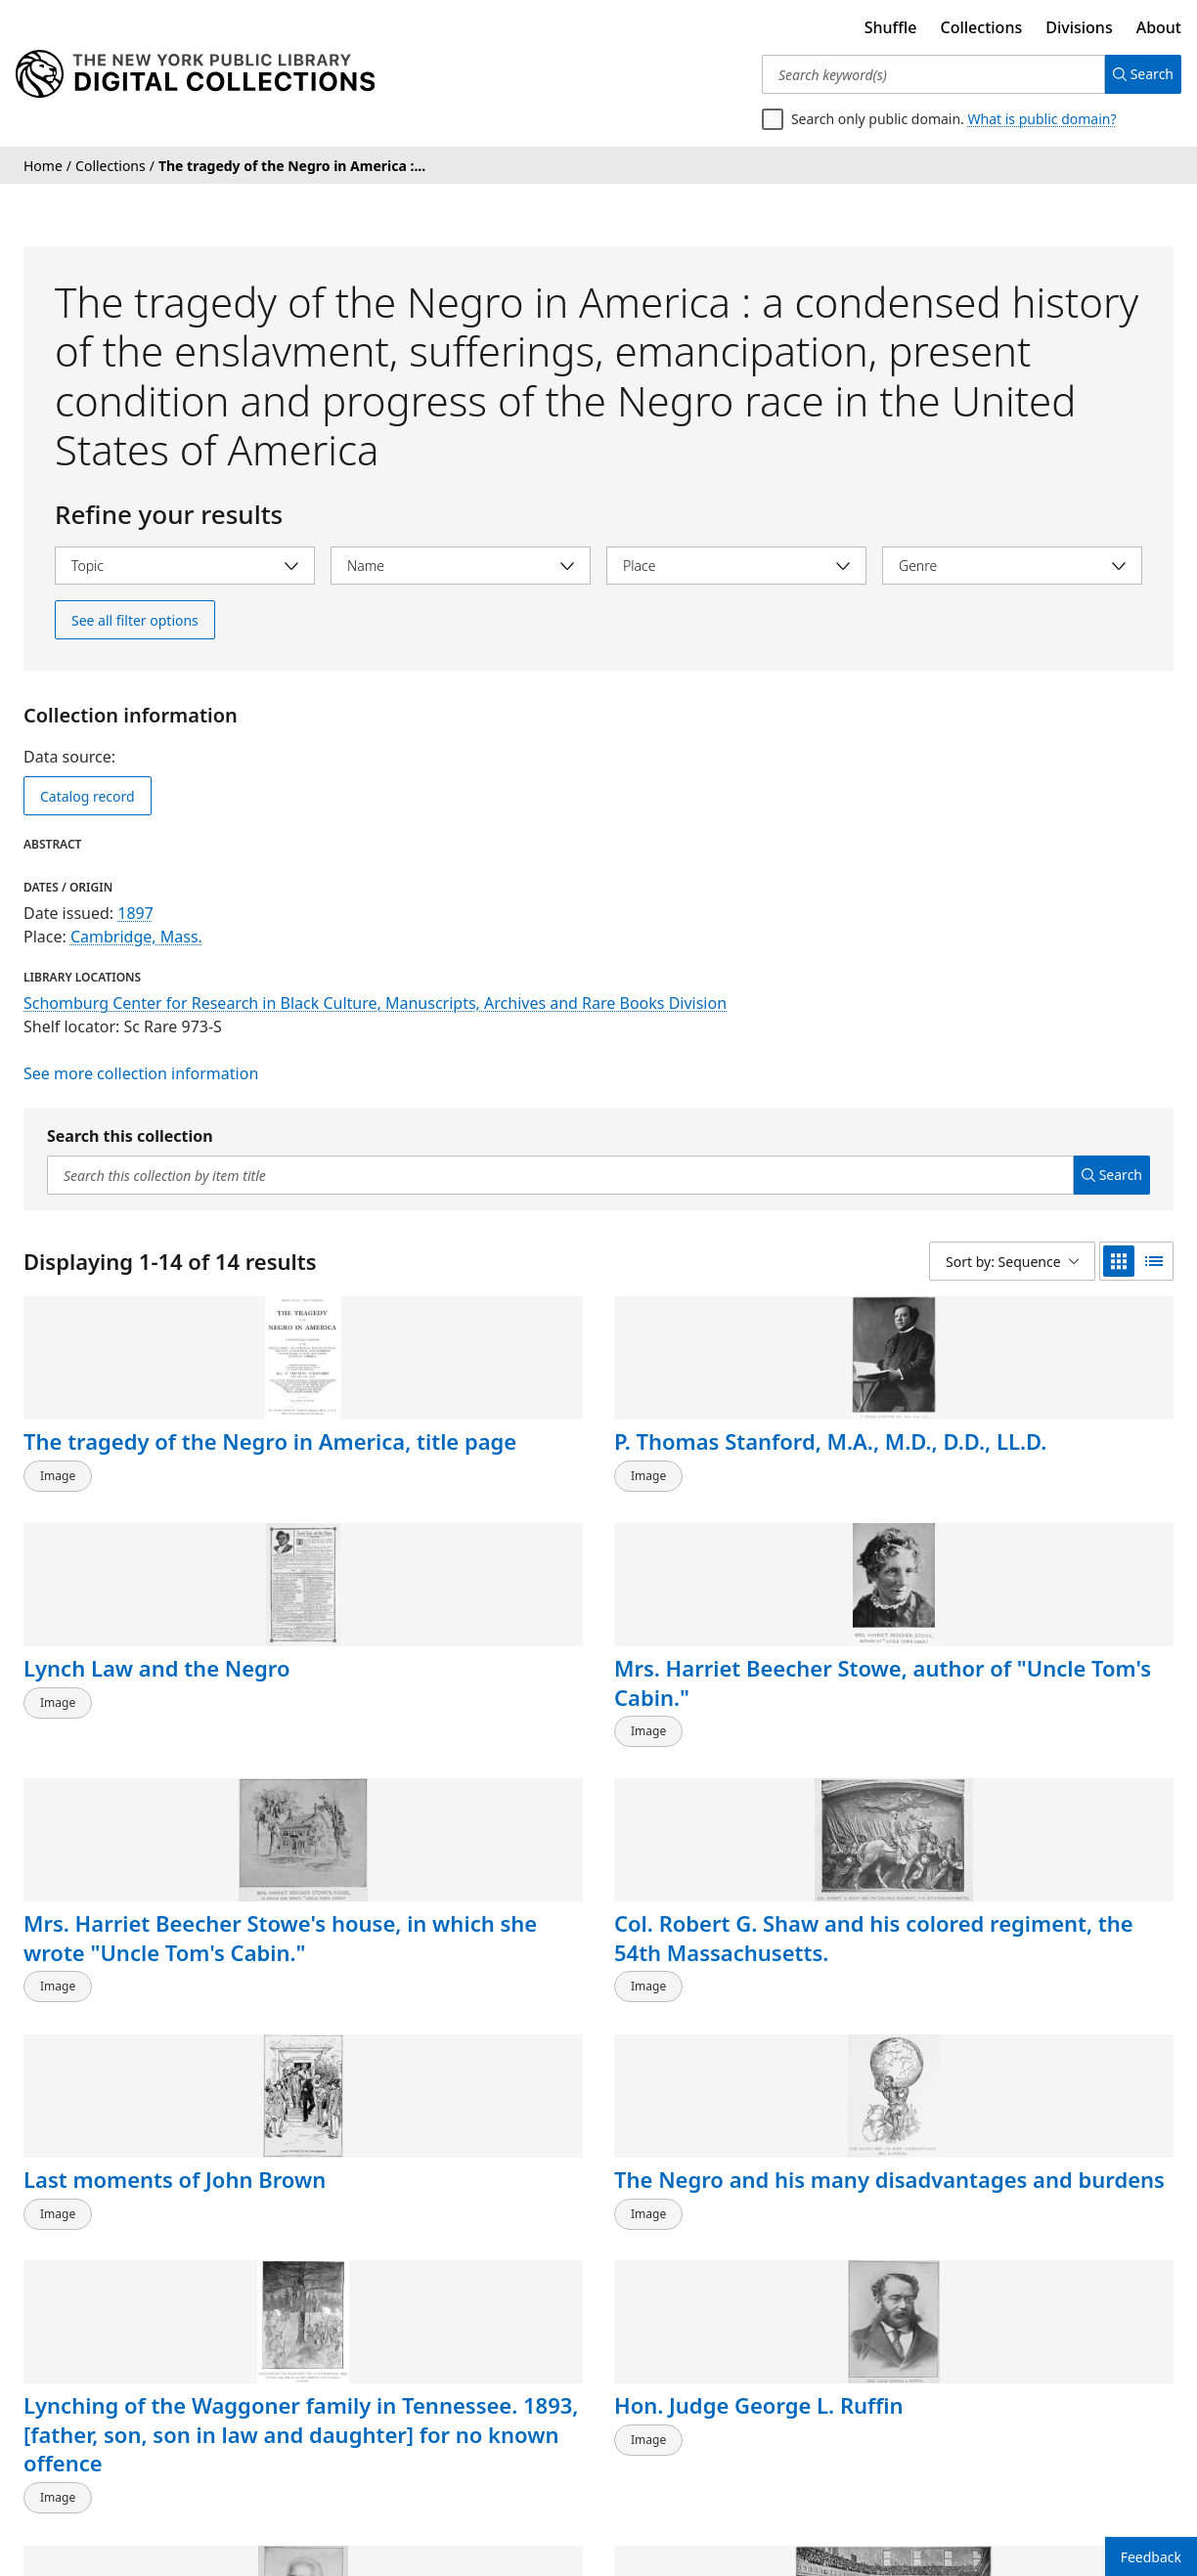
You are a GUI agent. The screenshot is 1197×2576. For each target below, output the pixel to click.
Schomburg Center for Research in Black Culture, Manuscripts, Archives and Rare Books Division (375, 1003)
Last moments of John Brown (729, 1730)
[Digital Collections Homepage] (195, 74)
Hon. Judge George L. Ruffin (429, 2005)
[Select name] (461, 565)
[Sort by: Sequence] (1012, 1261)
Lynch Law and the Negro (712, 1455)
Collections (982, 27)
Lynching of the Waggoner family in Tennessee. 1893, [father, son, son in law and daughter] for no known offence (152, 2063)
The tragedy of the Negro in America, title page (141, 1469)
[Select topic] (185, 565)
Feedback (1151, 2557)
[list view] (1154, 1261)
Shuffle (890, 27)
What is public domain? (1042, 118)
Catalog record (87, 796)
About (1158, 27)
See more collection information (140, 1073)
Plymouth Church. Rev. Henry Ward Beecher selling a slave (1027, 2019)
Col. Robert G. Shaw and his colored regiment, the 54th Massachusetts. (450, 1744)
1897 (135, 913)
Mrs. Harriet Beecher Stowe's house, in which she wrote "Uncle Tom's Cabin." (147, 1759)
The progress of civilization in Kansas (132, 2280)
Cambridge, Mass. (136, 936)
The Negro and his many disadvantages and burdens (1037, 1744)
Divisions (1078, 27)
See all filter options (135, 620)
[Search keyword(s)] (925, 74)
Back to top (72, 2439)
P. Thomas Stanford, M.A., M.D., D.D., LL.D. (429, 1455)
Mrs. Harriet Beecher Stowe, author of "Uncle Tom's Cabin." (1033, 1469)
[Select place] (736, 565)
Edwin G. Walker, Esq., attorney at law (726, 2005)
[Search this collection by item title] (552, 1175)
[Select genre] (1012, 565)
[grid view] (1118, 1261)
